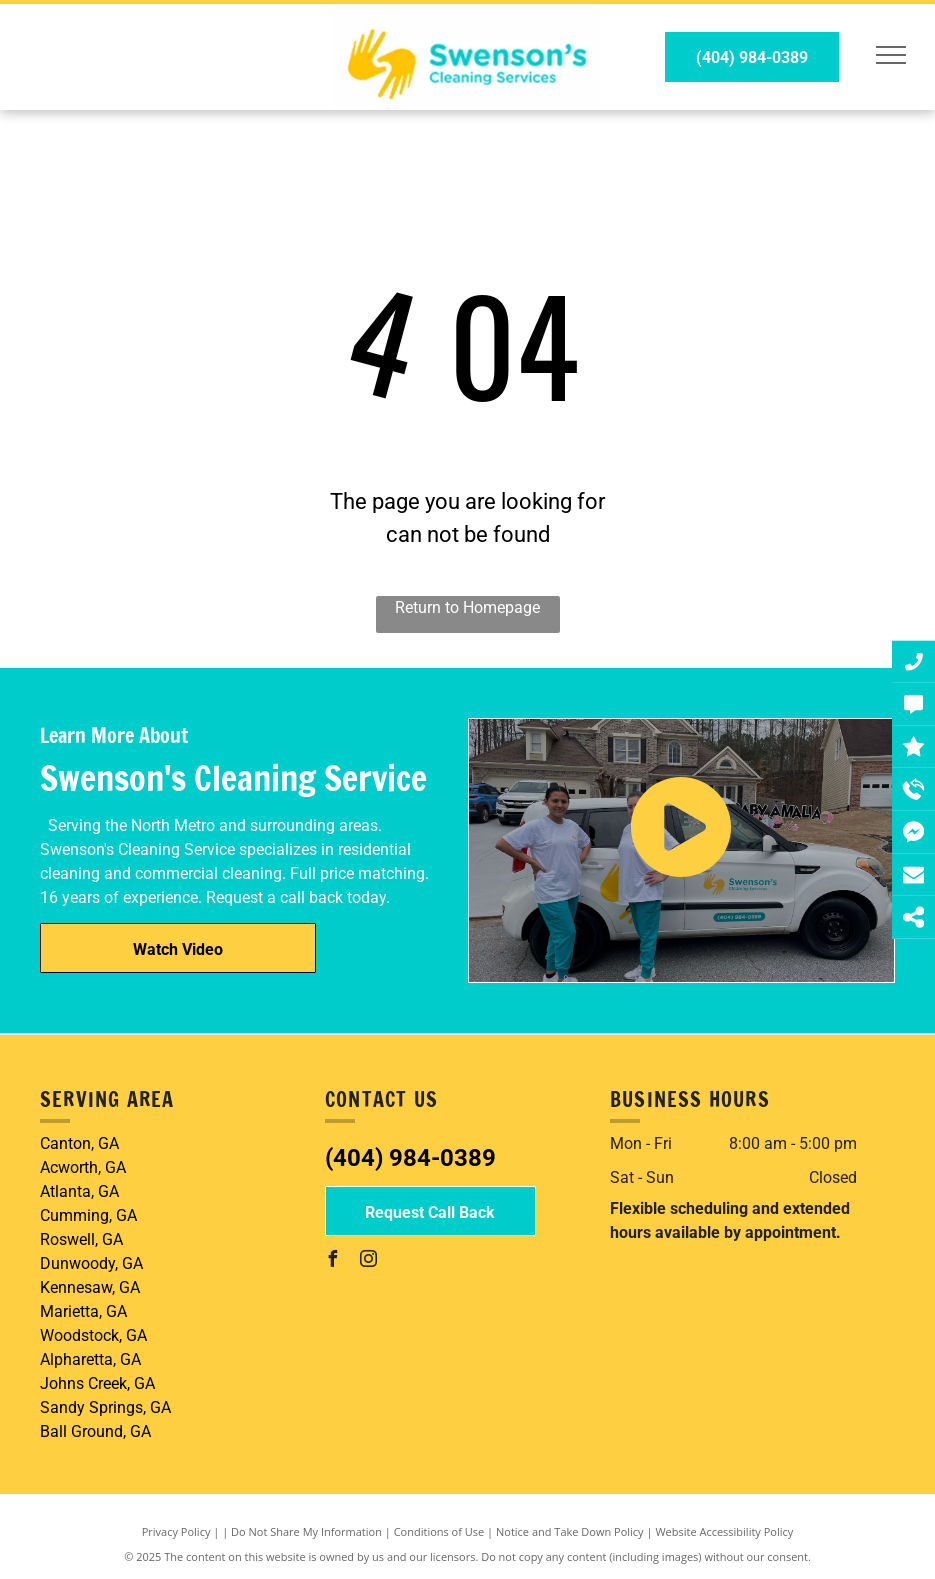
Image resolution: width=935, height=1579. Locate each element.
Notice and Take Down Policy (570, 1531)
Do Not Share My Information (306, 1531)
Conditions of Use (439, 1531)
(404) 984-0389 (410, 1158)
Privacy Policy (176, 1531)
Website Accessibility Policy (724, 1531)
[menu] (891, 55)
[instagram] (369, 1261)
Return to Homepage (467, 607)
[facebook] (333, 1261)
